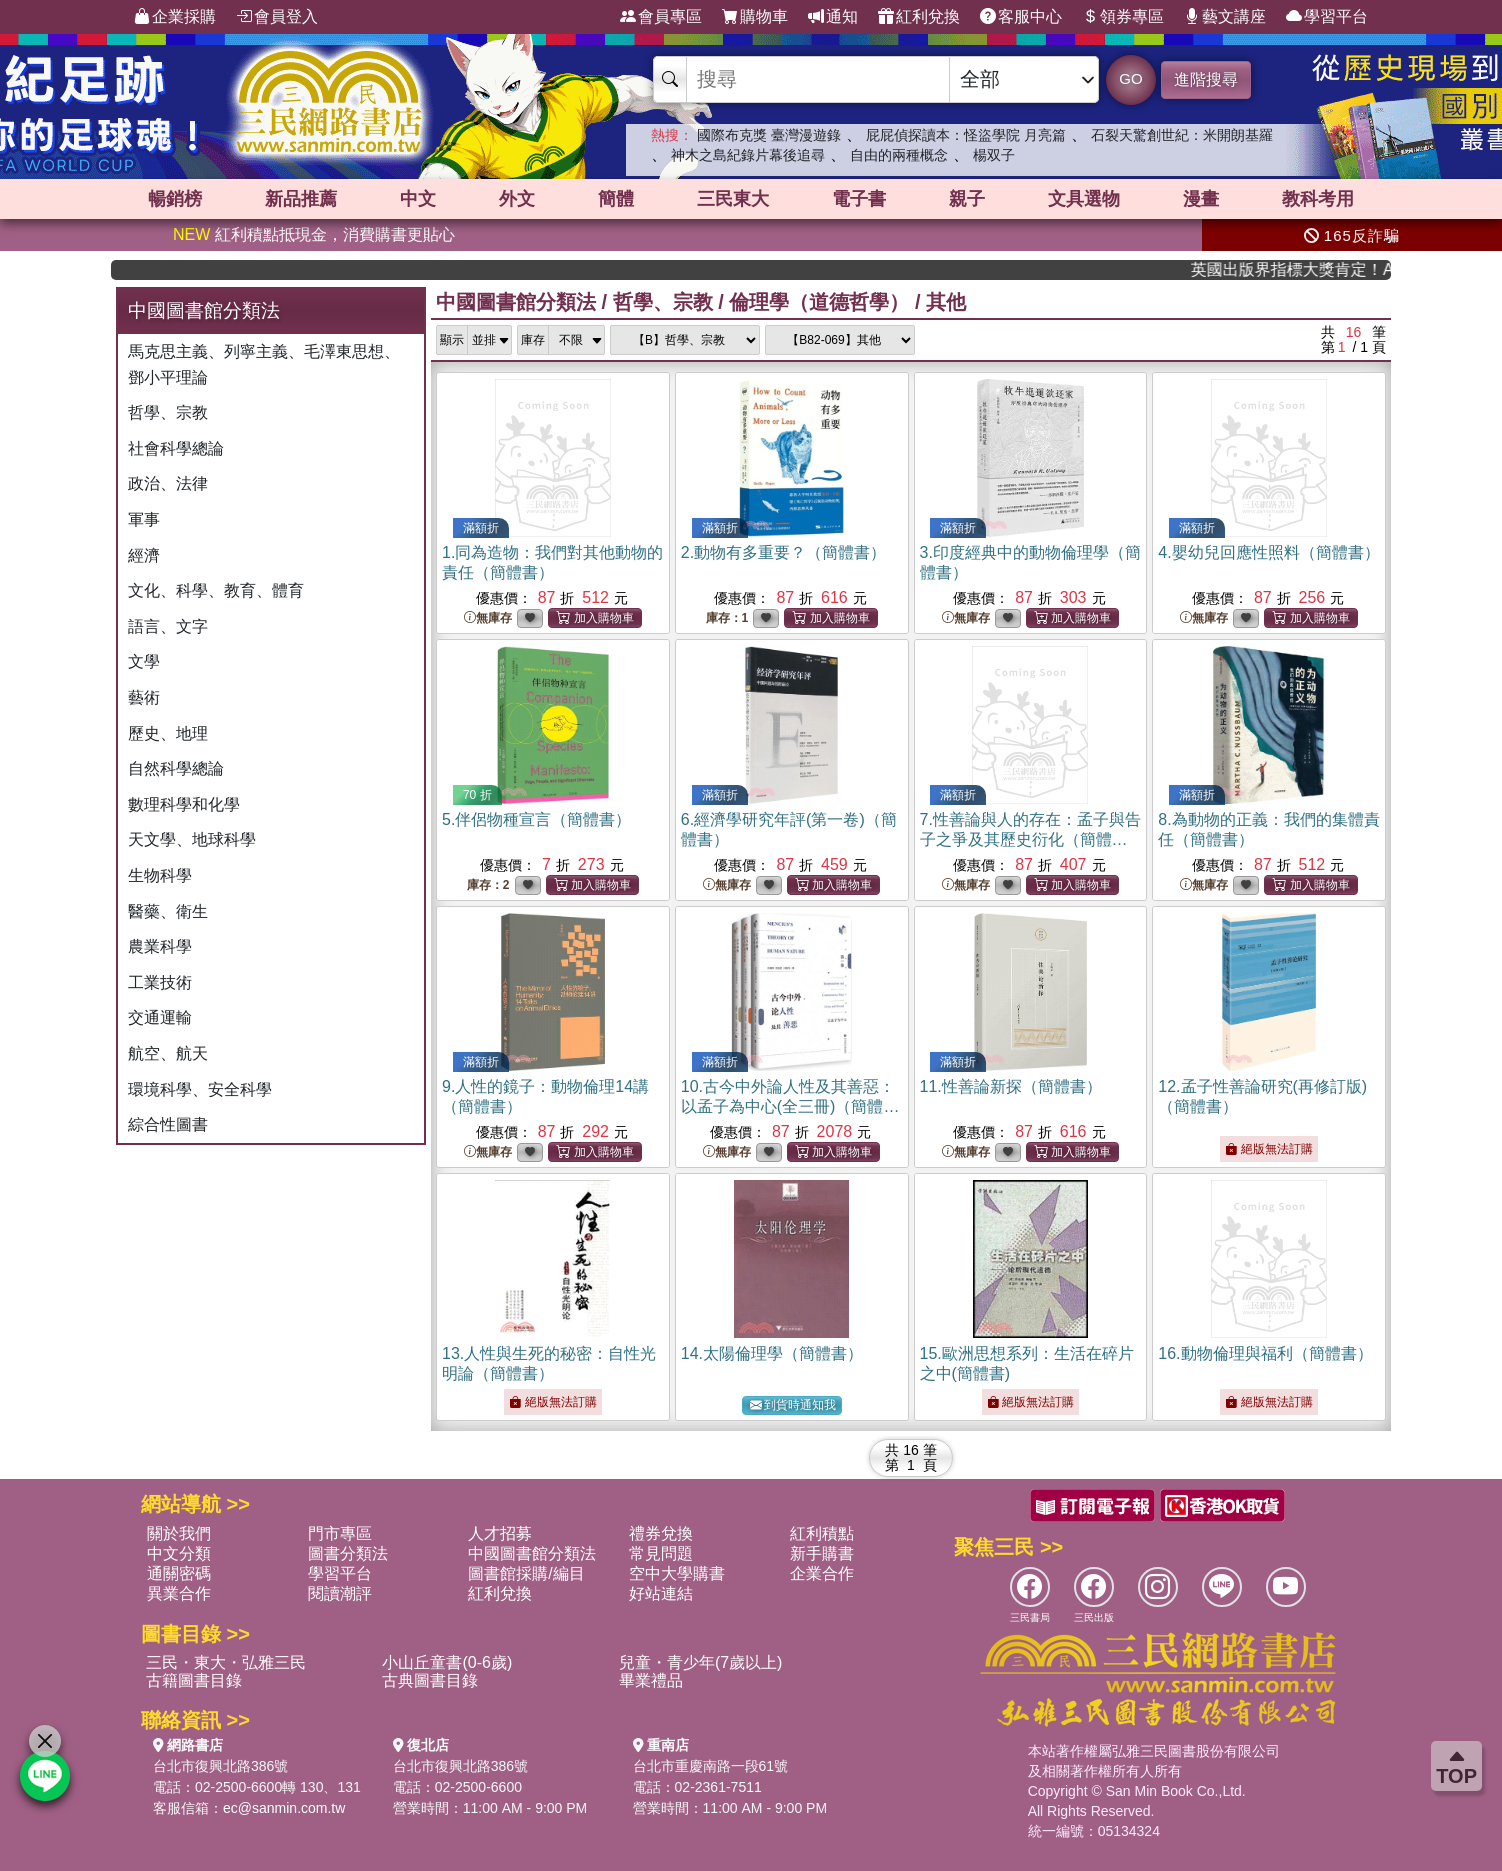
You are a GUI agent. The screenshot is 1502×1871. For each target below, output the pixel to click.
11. (1011, 1086)
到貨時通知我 (793, 1405)
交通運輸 (160, 1017)
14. (772, 1353)
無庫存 (488, 618)
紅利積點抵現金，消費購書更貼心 (314, 234)
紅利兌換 (919, 17)
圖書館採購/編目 (526, 1573)
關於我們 (179, 1533)
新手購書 (822, 1553)
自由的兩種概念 (899, 155)
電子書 (859, 199)
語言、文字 (168, 626)
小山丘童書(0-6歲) (447, 1662)
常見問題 (661, 1553)
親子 (967, 199)
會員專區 (661, 17)
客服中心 (1021, 17)
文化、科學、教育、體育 (216, 590)
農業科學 (160, 946)
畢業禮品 (651, 1680)
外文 (517, 199)
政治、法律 (168, 483)
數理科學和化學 (184, 804)
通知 (833, 17)
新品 (301, 199)
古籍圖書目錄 (194, 1680)
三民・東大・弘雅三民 (226, 1662)
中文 (418, 199)
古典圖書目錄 (430, 1680)
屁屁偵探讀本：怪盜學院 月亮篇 (966, 135)
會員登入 (277, 17)
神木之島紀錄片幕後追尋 (748, 155)
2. (783, 552)
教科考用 (1318, 199)
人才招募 (500, 1533)
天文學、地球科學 (192, 839)
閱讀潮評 (340, 1593)
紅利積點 (822, 1533)
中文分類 (179, 1553)
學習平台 (1327, 17)
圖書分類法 (348, 1553)
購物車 (755, 17)
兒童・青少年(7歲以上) (701, 1662)
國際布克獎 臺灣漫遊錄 (769, 135)
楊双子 (994, 155)
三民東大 (733, 199)
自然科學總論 (176, 768)
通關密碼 (179, 1573)
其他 (946, 302)
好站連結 (661, 1593)
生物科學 (160, 875)
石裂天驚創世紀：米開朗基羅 (1182, 135)
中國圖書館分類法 (516, 302)
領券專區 (1123, 17)
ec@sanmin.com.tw (284, 1808)
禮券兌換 (661, 1533)
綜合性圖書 (168, 1124)
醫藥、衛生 (168, 911)
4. (1268, 552)
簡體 (616, 199)
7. (1030, 839)
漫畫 (1201, 199)
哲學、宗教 (168, 412)
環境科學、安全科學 (200, 1089)
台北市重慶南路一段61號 (711, 1766)
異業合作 (179, 1593)
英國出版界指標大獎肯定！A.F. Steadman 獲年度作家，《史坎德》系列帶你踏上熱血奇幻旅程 (1315, 269)
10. (790, 1106)
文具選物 (1084, 199)
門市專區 (340, 1533)
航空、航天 (168, 1053)
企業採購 (175, 17)
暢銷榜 (175, 199)
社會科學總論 (176, 448)
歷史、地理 (168, 733)
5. (536, 819)
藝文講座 (1225, 17)
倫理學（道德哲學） (819, 302)
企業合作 (822, 1573)
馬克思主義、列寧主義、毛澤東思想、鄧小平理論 (264, 364)
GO (1130, 78)
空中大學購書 (677, 1573)
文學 (144, 661)
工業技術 (160, 982)
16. (1265, 1353)
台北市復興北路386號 (220, 1766)
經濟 (144, 555)
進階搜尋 (1206, 79)
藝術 (144, 697)
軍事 (144, 519)
